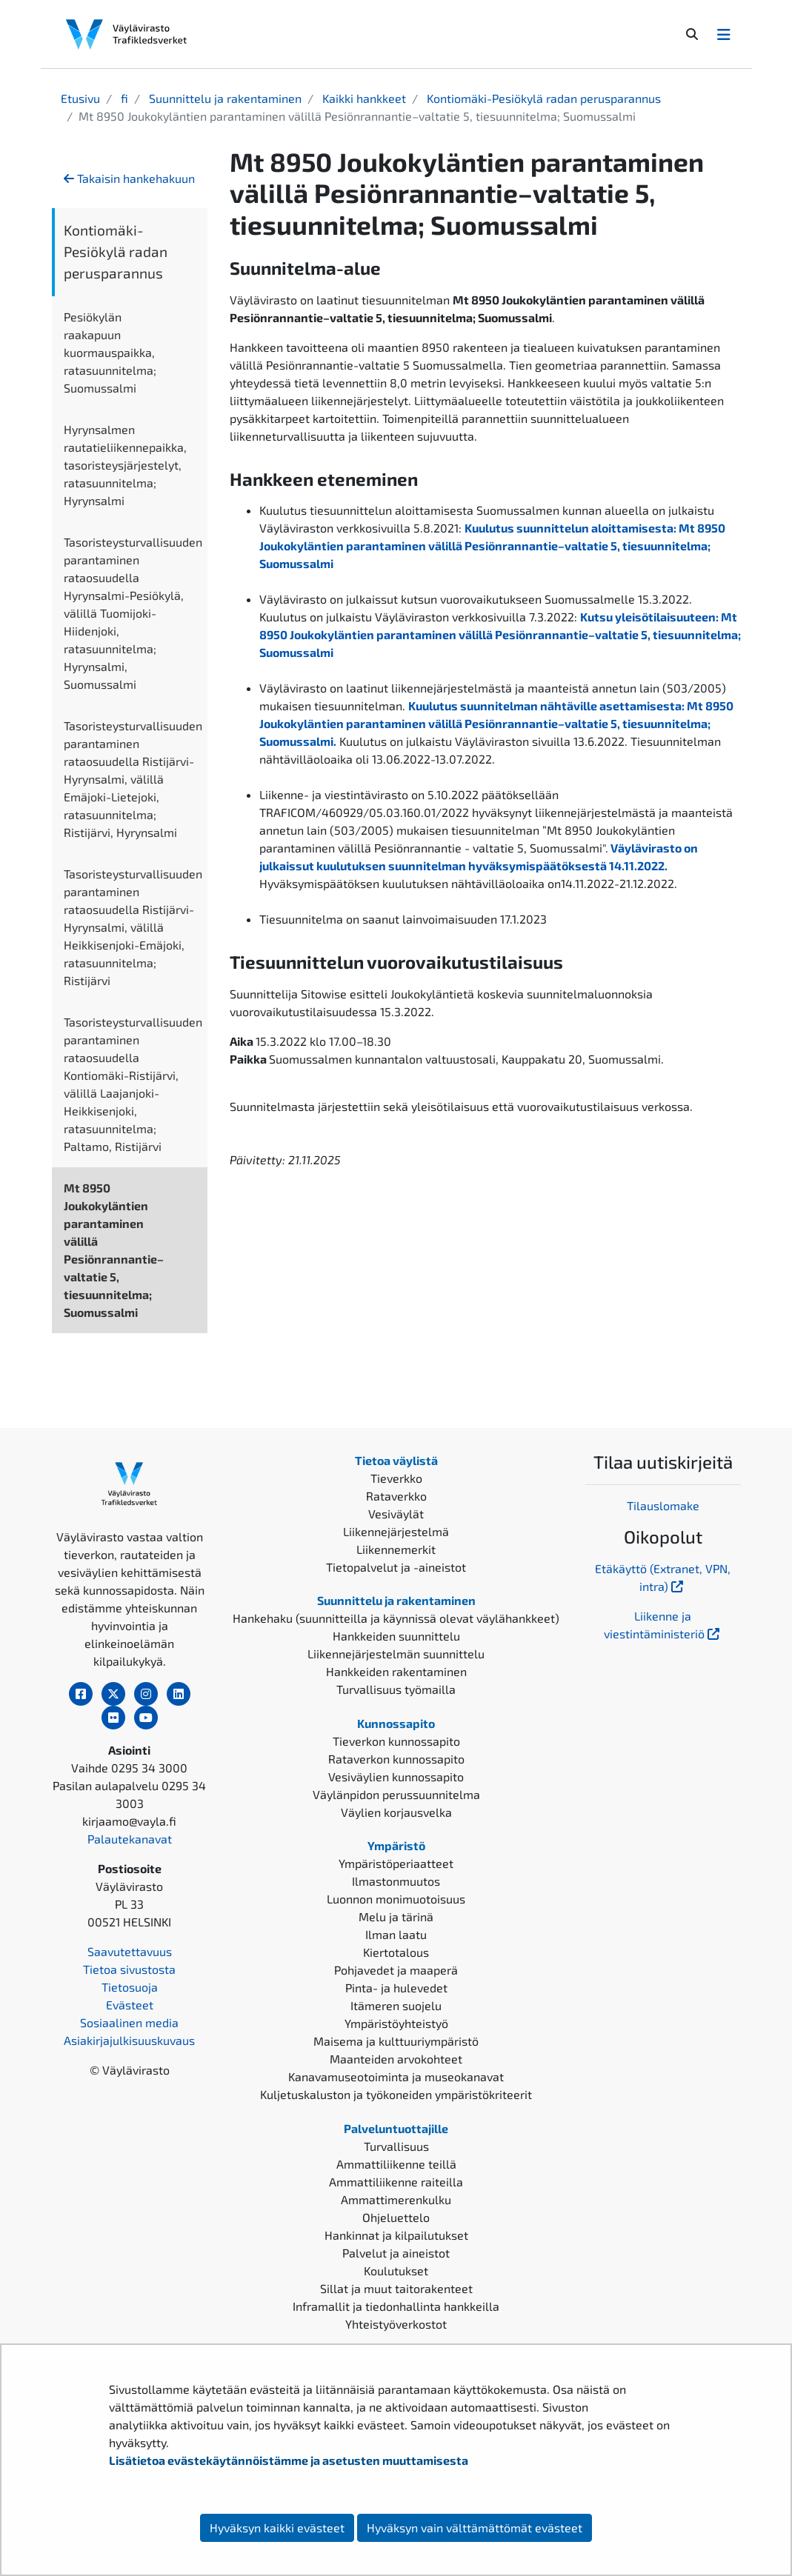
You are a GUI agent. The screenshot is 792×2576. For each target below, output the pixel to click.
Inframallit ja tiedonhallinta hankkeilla (396, 2306)
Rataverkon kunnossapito (396, 1759)
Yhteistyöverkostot (396, 2324)
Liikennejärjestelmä (396, 1531)
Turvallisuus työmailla (396, 1689)
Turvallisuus (396, 2146)
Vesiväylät (396, 1513)
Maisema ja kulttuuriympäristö (396, 2041)
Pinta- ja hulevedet (396, 1988)
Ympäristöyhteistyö (396, 2023)
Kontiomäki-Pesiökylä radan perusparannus (542, 98)
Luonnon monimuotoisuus (396, 1899)
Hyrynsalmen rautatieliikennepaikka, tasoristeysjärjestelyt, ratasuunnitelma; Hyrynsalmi (125, 464)
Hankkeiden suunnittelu (396, 1636)
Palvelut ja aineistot (396, 2253)
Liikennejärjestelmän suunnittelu (396, 1653)
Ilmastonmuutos (396, 1881)
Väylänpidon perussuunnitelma (396, 1794)
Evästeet (129, 2005)
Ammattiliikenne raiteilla (396, 2182)
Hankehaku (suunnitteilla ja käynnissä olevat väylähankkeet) (396, 1618)
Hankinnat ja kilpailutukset (396, 2235)
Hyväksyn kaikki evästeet (277, 2527)
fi (123, 98)
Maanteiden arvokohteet (396, 2059)
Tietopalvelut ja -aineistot (396, 1567)
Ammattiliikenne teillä (396, 2164)
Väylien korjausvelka (396, 1812)
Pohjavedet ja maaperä (396, 1970)
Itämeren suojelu (396, 2005)
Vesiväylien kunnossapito (396, 1776)
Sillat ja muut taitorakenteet (396, 2288)
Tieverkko (396, 1478)
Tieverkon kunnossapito (396, 1741)
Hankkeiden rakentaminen (396, 1671)
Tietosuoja (130, 1987)
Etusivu (80, 98)
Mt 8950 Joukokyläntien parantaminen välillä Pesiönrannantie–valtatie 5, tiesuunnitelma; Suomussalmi (114, 1250)
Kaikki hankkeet (362, 98)
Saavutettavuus (129, 1951)
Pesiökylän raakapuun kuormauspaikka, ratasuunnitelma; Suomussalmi (110, 352)
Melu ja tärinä (396, 1916)
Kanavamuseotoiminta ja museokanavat (396, 2076)
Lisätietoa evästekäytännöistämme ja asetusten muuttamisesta (288, 2460)
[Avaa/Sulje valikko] (724, 34)
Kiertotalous (396, 1952)
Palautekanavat (129, 1839)
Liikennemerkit (396, 1549)
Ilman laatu (396, 1934)
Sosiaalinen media (129, 2022)
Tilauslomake (663, 1505)
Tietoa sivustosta (129, 1969)
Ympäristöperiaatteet (396, 1863)
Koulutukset (396, 2270)
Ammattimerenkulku (396, 2199)
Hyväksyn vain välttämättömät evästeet (474, 2527)
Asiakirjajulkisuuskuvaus (129, 2040)
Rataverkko (396, 1496)
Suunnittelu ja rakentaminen (224, 98)
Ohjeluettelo (396, 2217)
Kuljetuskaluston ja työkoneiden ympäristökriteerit (396, 2094)
